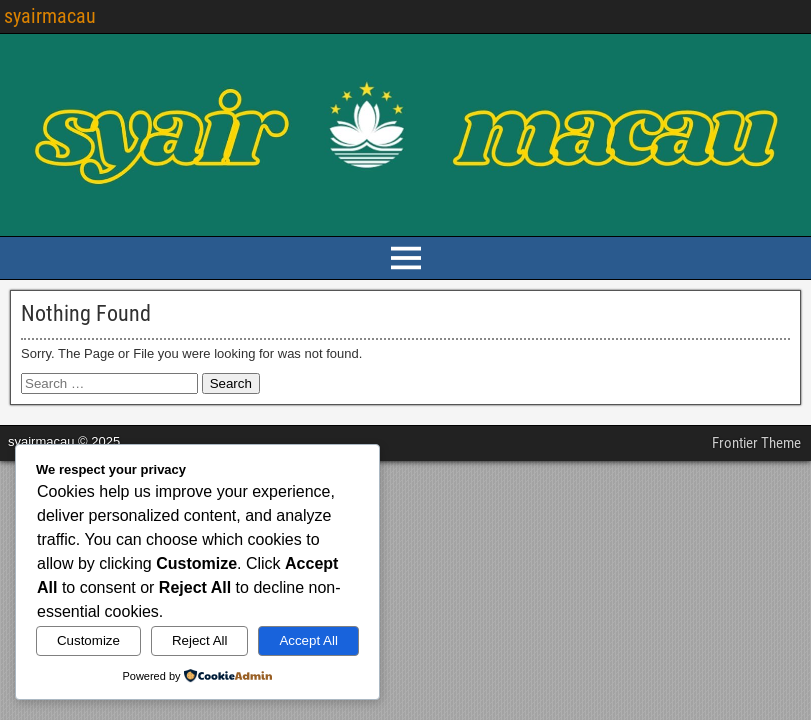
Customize (88, 640)
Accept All (308, 640)
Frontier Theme (756, 443)
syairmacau (50, 16)
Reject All (200, 640)
